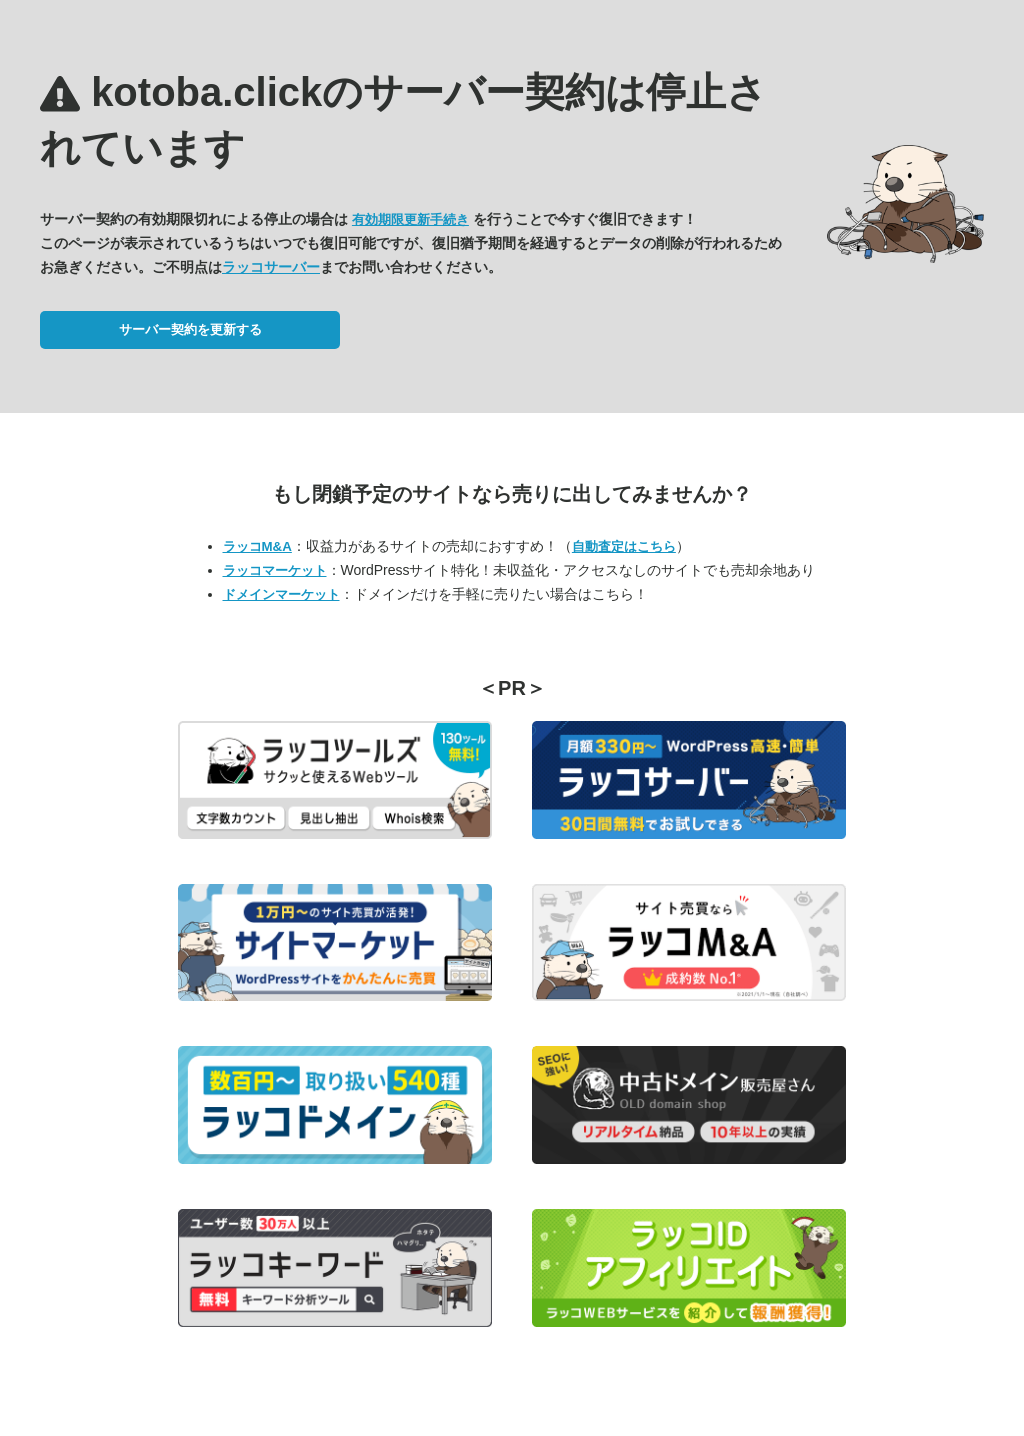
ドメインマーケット (281, 594)
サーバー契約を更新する (190, 329)
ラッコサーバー (271, 267)
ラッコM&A (257, 546)
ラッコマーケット (275, 570)
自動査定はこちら (624, 546)
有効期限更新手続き (410, 219)
